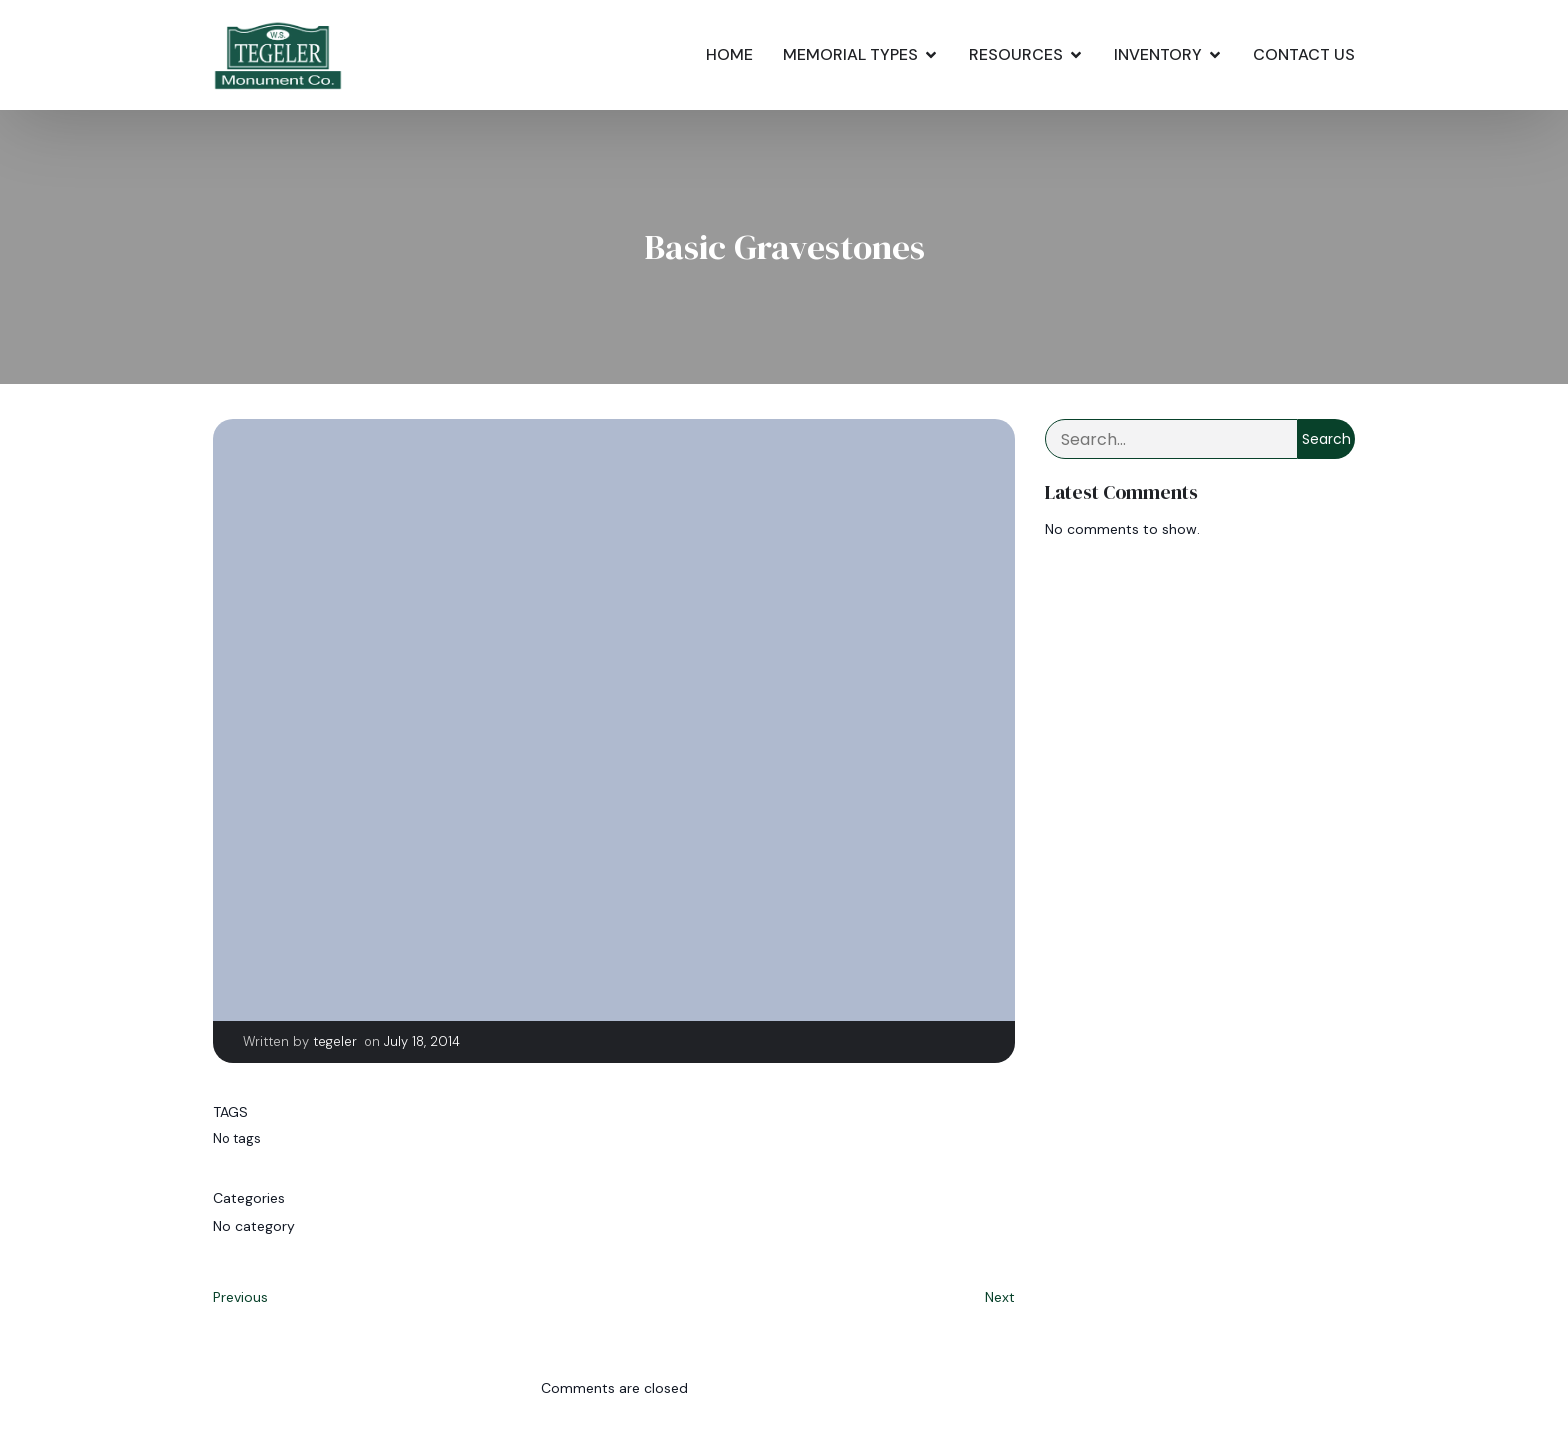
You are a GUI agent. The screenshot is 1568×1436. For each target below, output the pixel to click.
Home (729, 54)
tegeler (335, 1041)
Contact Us (1304, 54)
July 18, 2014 (422, 1041)
